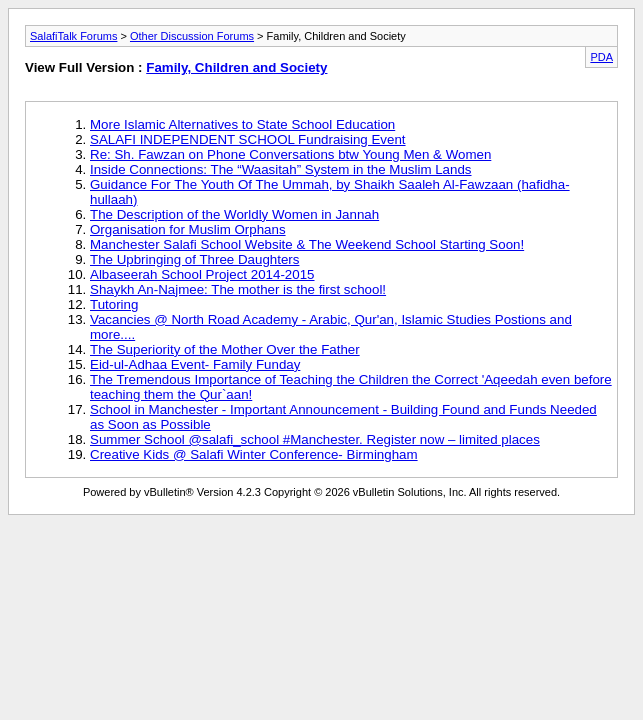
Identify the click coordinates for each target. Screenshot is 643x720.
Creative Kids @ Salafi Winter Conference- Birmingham (254, 454)
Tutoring (114, 304)
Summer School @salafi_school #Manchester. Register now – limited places (315, 439)
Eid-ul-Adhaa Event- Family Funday (195, 364)
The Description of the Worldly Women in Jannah (234, 214)
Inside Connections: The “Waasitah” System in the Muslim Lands (281, 169)
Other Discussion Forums (192, 36)
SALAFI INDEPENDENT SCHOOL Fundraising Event (248, 139)
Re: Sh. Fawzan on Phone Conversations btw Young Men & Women (290, 154)
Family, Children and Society (236, 67)
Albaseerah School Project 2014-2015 (202, 274)
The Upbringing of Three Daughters (194, 259)
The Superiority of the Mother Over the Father (225, 349)
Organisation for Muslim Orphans (188, 229)
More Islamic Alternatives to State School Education (242, 124)
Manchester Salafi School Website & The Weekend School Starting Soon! (307, 244)
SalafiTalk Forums (73, 36)
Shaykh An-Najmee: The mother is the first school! (238, 289)
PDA (601, 57)
